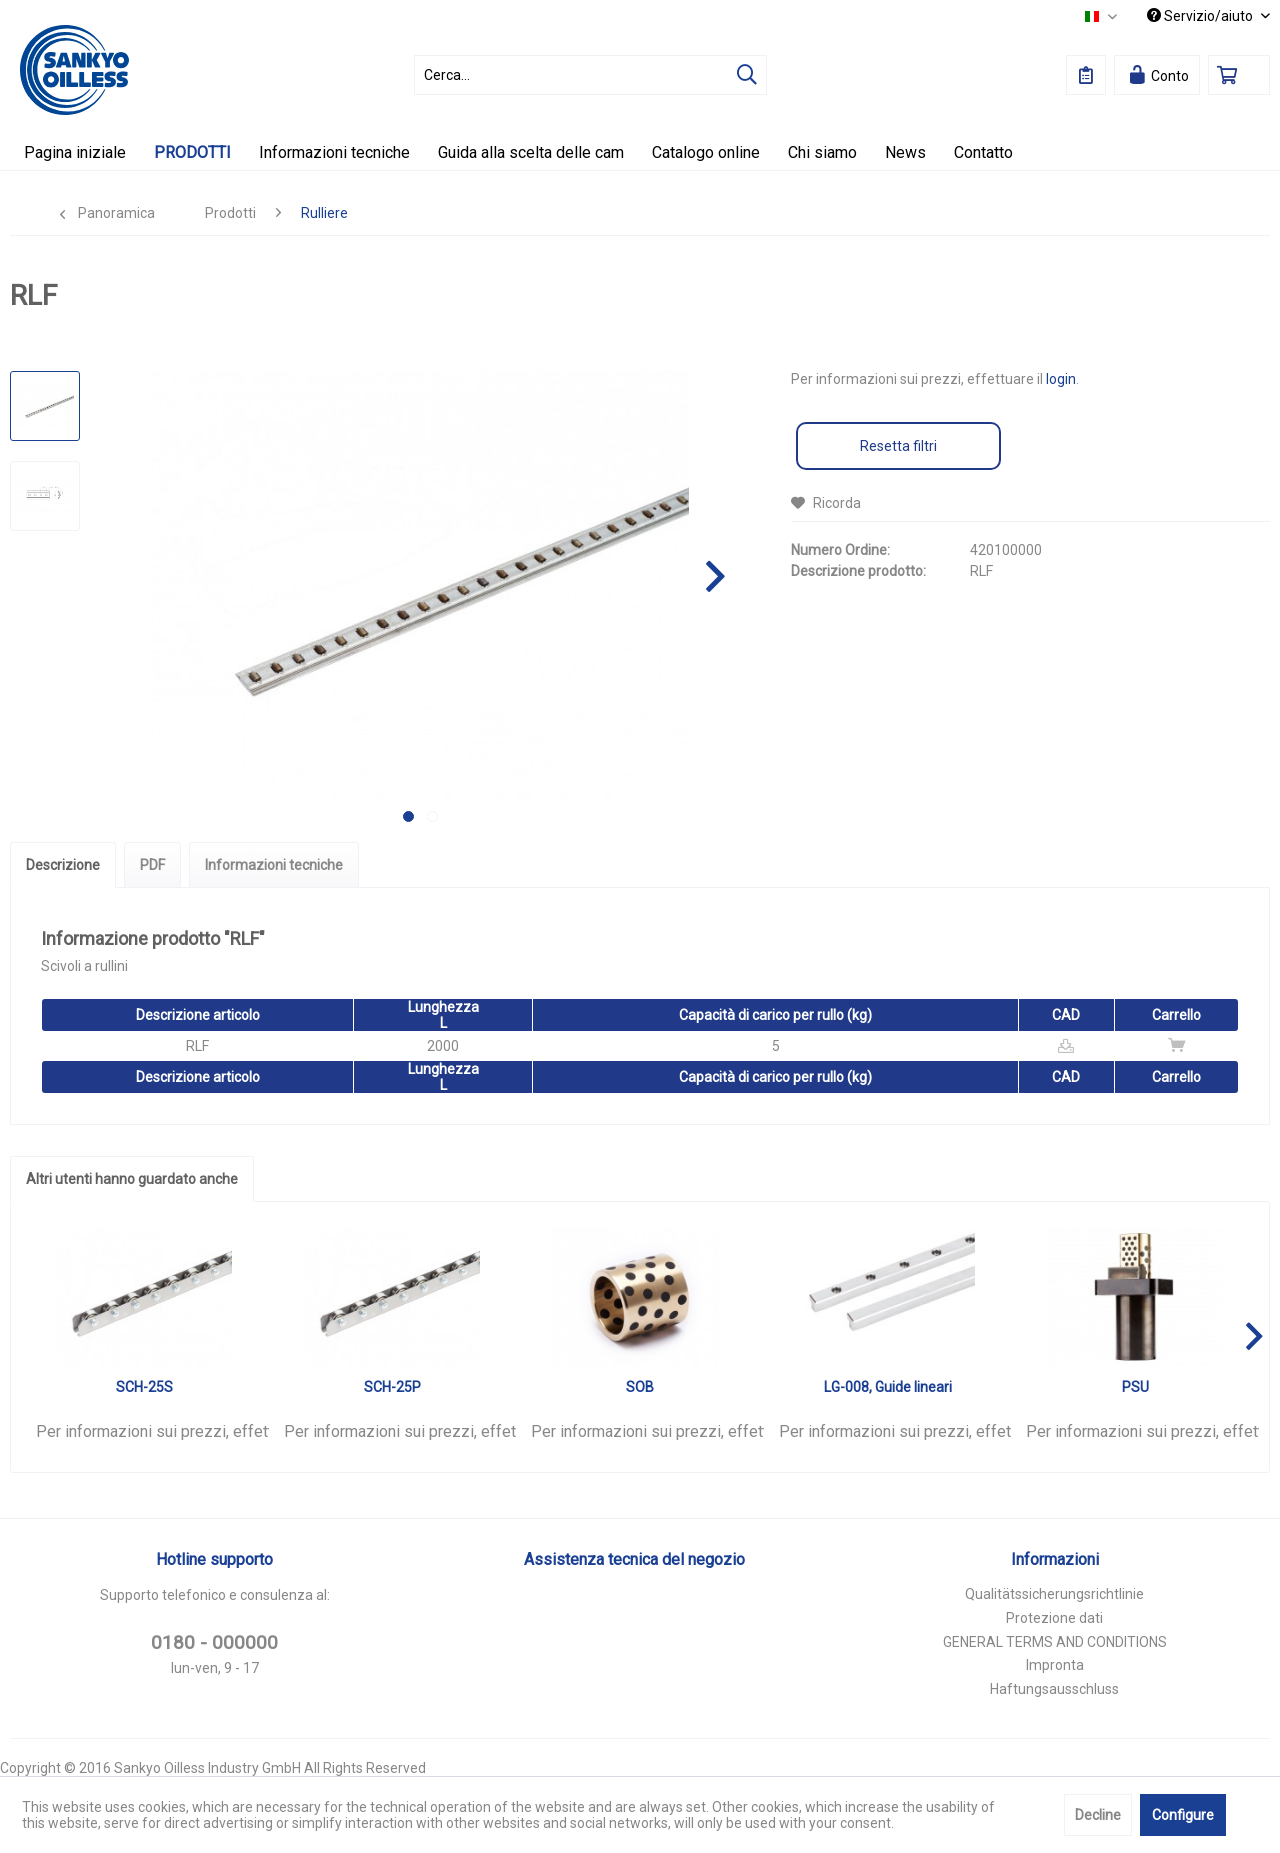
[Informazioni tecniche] (334, 152)
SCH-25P (392, 1387)
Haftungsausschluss (1054, 1689)
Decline (1098, 1815)
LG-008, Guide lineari (888, 1387)
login (1061, 379)
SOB (640, 1387)
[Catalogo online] (706, 152)
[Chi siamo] (822, 152)
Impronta (1055, 1665)
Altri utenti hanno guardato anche (132, 1179)
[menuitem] (590, 75)
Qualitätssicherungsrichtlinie (1054, 1594)
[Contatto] (983, 152)
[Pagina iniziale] (75, 152)
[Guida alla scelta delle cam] (531, 152)
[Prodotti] (192, 152)
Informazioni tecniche (274, 865)
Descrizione (63, 865)
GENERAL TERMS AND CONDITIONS (1055, 1642)
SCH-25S (144, 1387)
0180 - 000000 (214, 1642)
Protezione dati (1054, 1618)
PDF (152, 865)
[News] (905, 152)
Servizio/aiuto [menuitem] (1201, 16)
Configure (1183, 1815)
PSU (1135, 1387)
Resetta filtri (898, 446)
